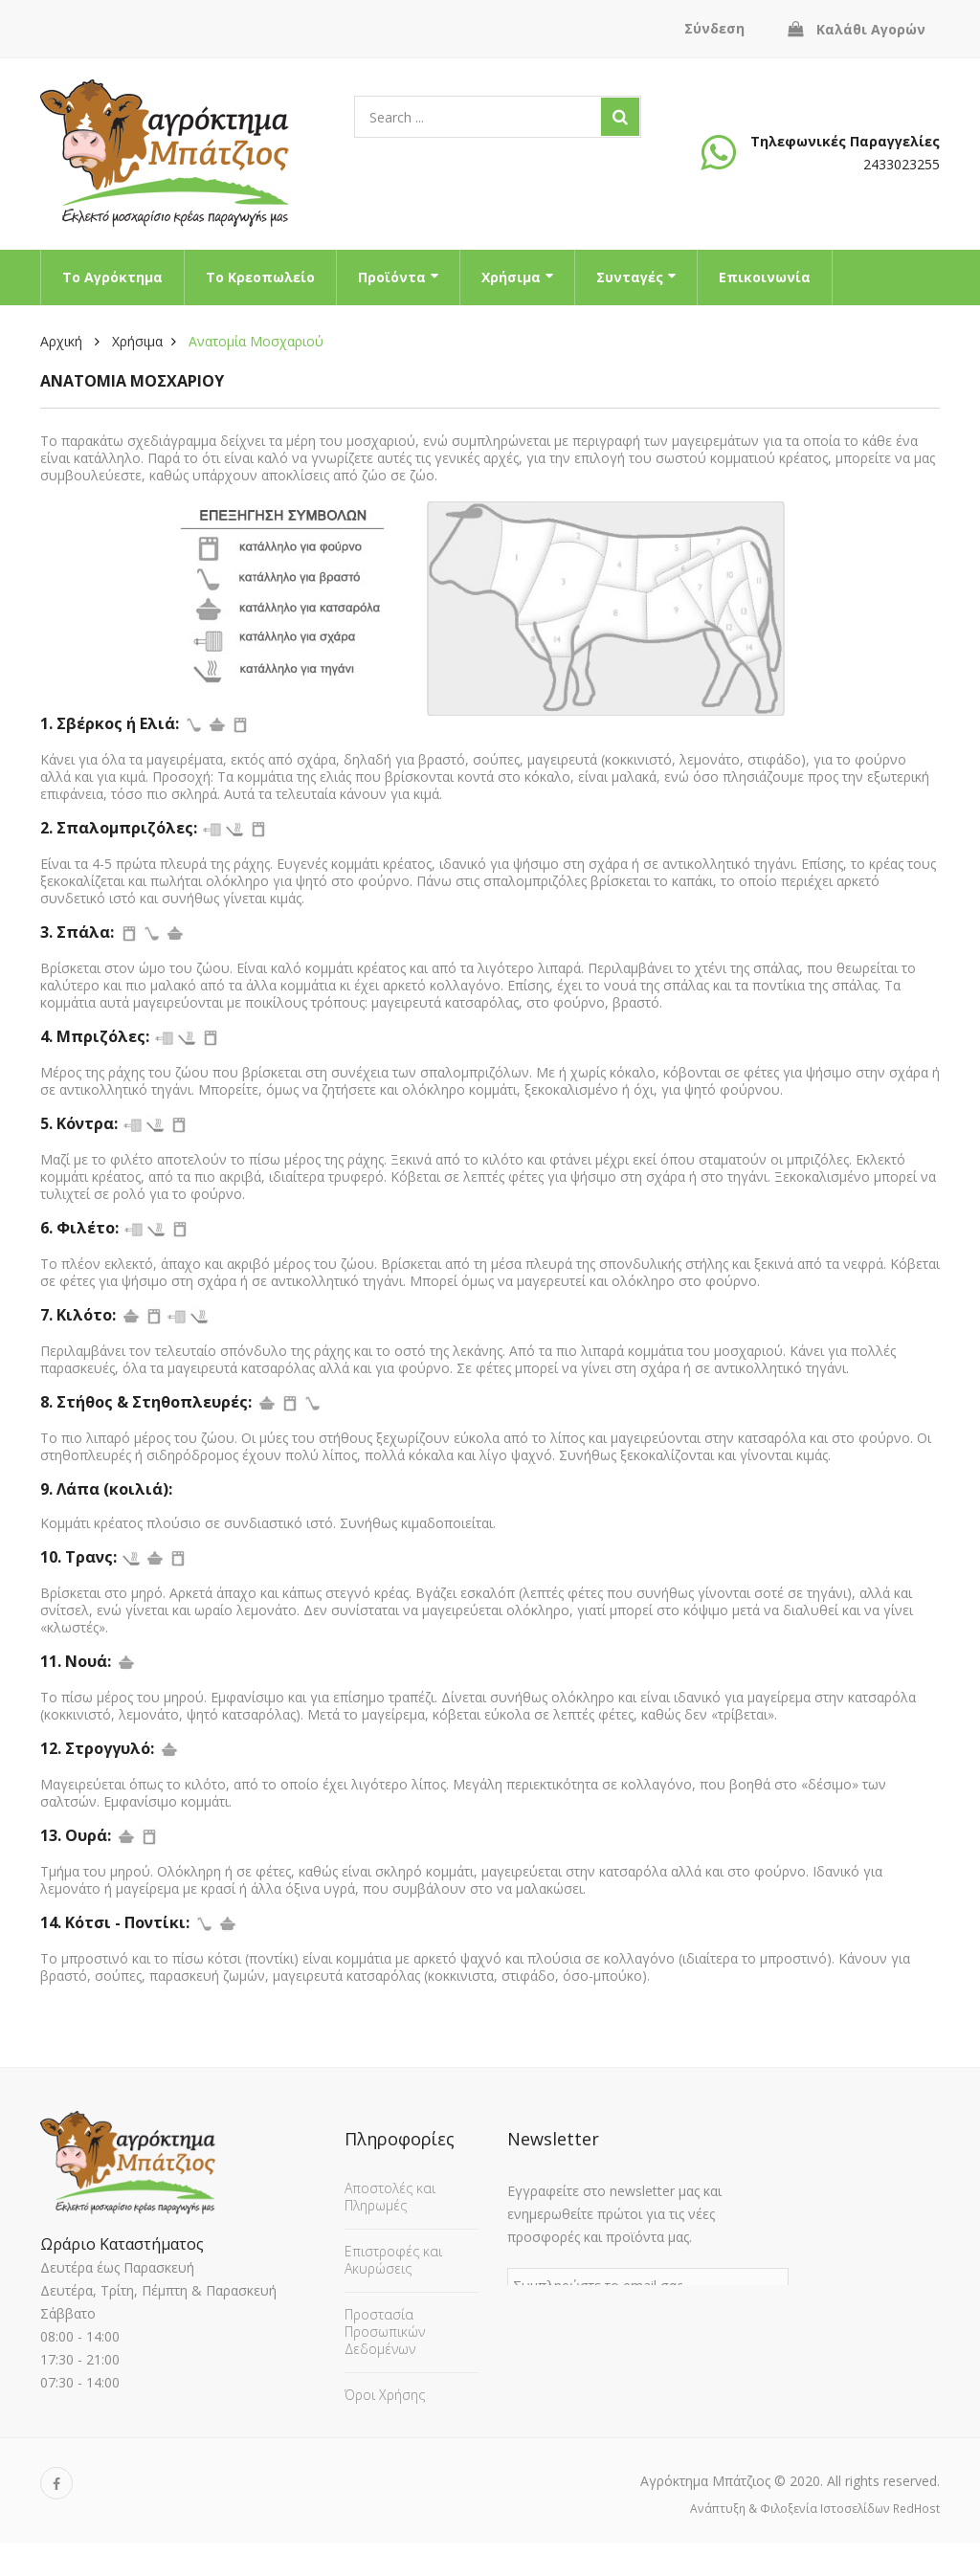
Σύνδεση (714, 28)
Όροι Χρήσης (385, 2390)
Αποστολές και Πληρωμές (390, 2192)
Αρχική (61, 341)
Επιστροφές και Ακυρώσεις (393, 2255)
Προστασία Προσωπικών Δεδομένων (385, 2326)
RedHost (916, 2540)
